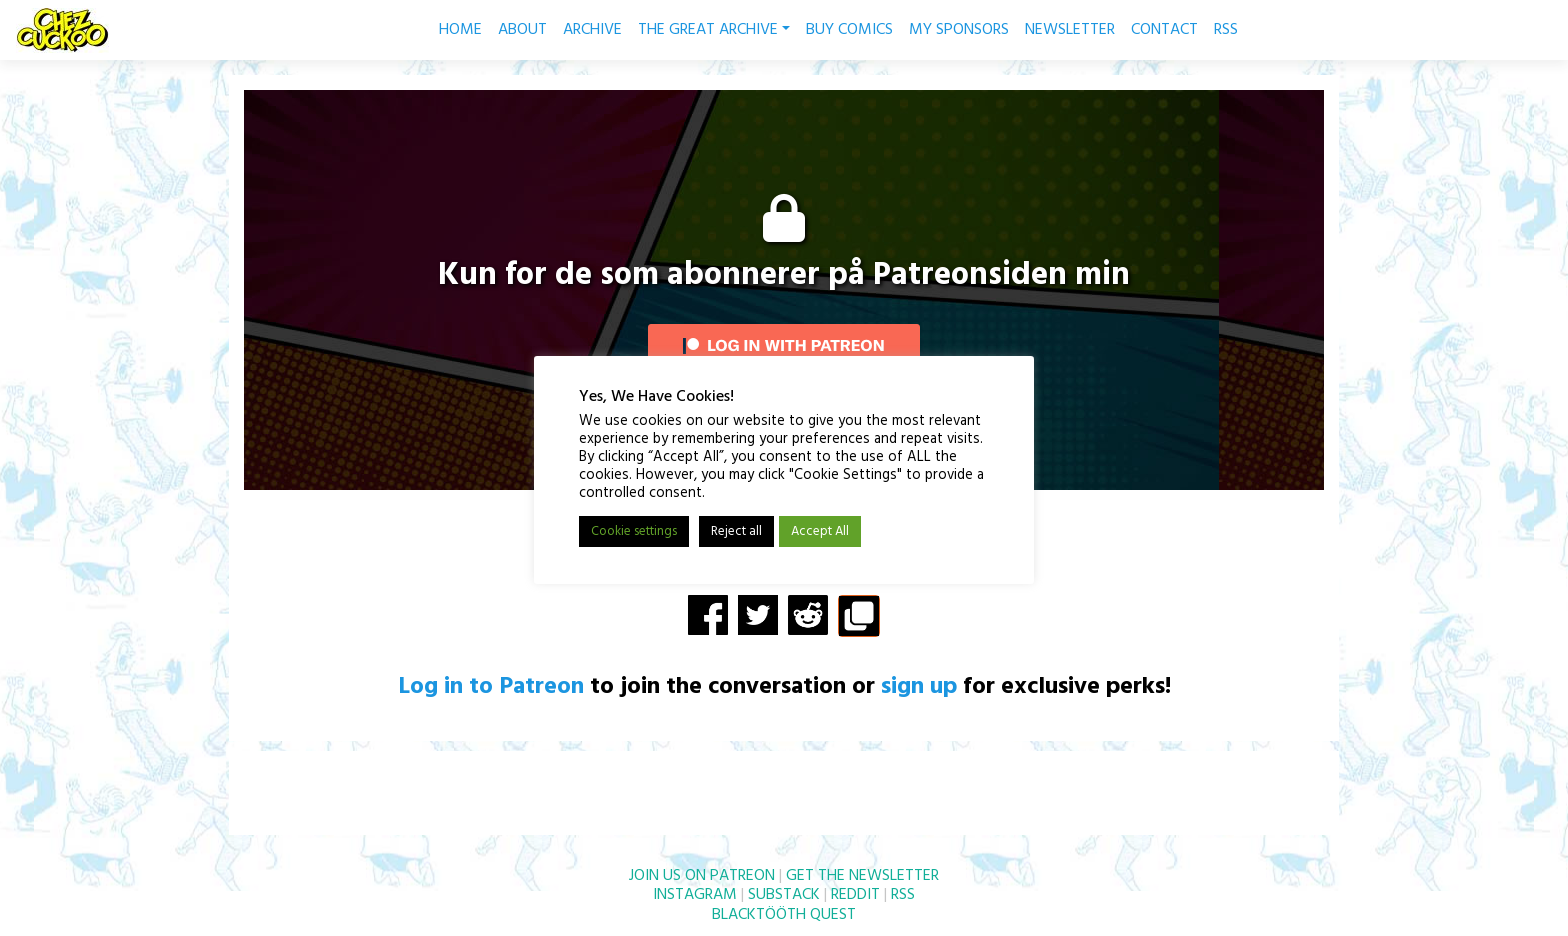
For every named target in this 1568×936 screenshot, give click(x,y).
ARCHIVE (592, 30)
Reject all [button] (736, 531)
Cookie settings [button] (634, 531)
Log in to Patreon (491, 687)
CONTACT (1164, 30)
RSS (1226, 30)
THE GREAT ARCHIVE (714, 30)
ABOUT (522, 30)
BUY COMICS (849, 30)
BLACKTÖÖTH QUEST (784, 915)
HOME (460, 30)
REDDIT (855, 895)
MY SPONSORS (959, 30)
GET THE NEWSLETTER (862, 876)
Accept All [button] (820, 531)
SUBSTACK (784, 895)
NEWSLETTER (1070, 30)
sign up (919, 687)
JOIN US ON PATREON (702, 876)
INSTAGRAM (695, 895)
